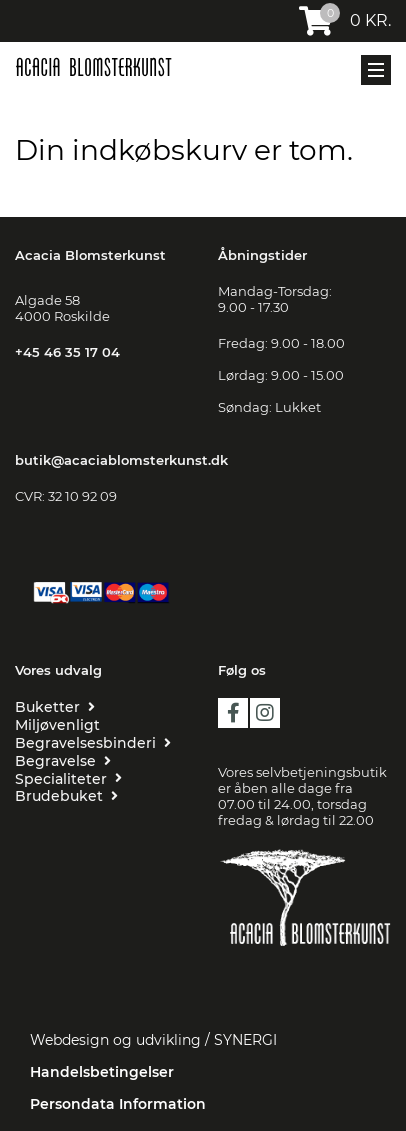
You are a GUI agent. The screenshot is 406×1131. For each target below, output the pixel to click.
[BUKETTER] (55, 707)
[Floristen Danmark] (304, 974)
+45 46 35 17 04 (67, 352)
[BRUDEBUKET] (66, 796)
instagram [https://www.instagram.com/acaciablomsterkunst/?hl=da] (265, 713)
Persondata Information (118, 1104)
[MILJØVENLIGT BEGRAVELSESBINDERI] (101, 734)
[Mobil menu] (376, 70)
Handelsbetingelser (102, 1072)
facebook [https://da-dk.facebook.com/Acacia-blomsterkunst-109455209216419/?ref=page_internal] (233, 713)
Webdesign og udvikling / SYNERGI (153, 1040)
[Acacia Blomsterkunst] (93, 67)
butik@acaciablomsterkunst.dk (121, 460)
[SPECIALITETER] (68, 779)
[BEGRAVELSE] (63, 761)
